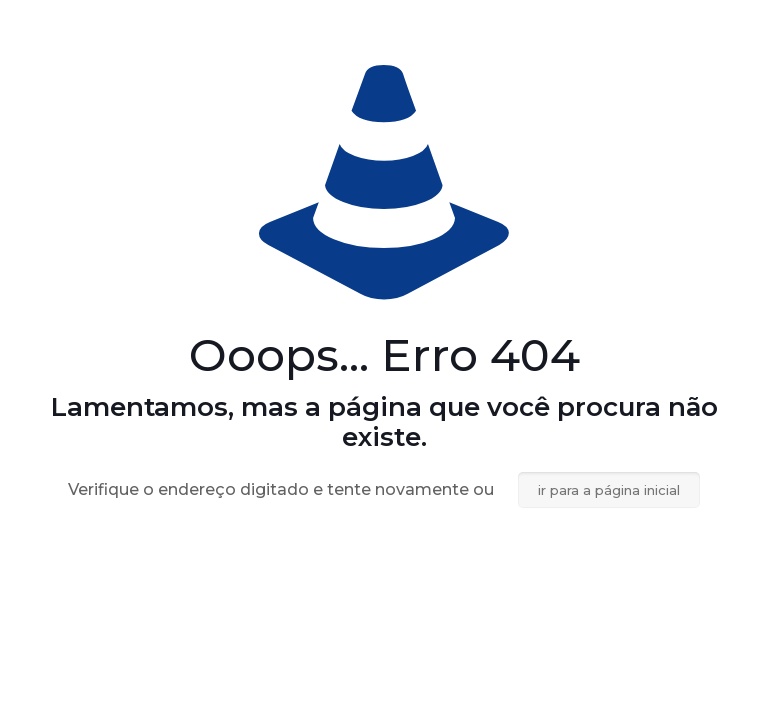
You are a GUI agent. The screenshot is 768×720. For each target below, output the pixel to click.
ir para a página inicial (609, 490)
